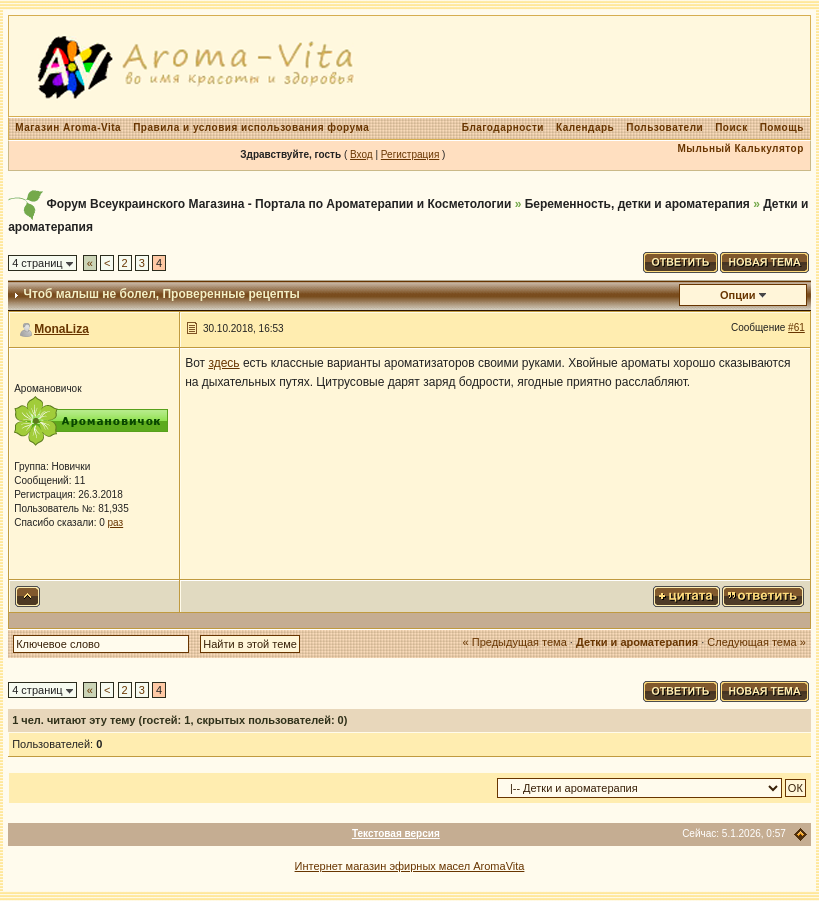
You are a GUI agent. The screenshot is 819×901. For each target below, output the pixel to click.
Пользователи (664, 127)
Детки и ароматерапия (637, 642)
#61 (796, 327)
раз (116, 522)
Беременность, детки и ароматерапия (637, 204)
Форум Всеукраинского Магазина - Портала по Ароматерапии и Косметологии (279, 204)
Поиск (731, 127)
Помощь (782, 127)
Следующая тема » (756, 642)
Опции (738, 295)
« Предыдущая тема (515, 642)
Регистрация (410, 154)
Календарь (585, 127)
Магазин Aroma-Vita (68, 127)
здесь (223, 363)
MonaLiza (61, 329)
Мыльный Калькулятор (741, 148)
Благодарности (503, 127)
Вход (361, 154)
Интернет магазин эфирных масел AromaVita (410, 866)
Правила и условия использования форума (251, 127)
